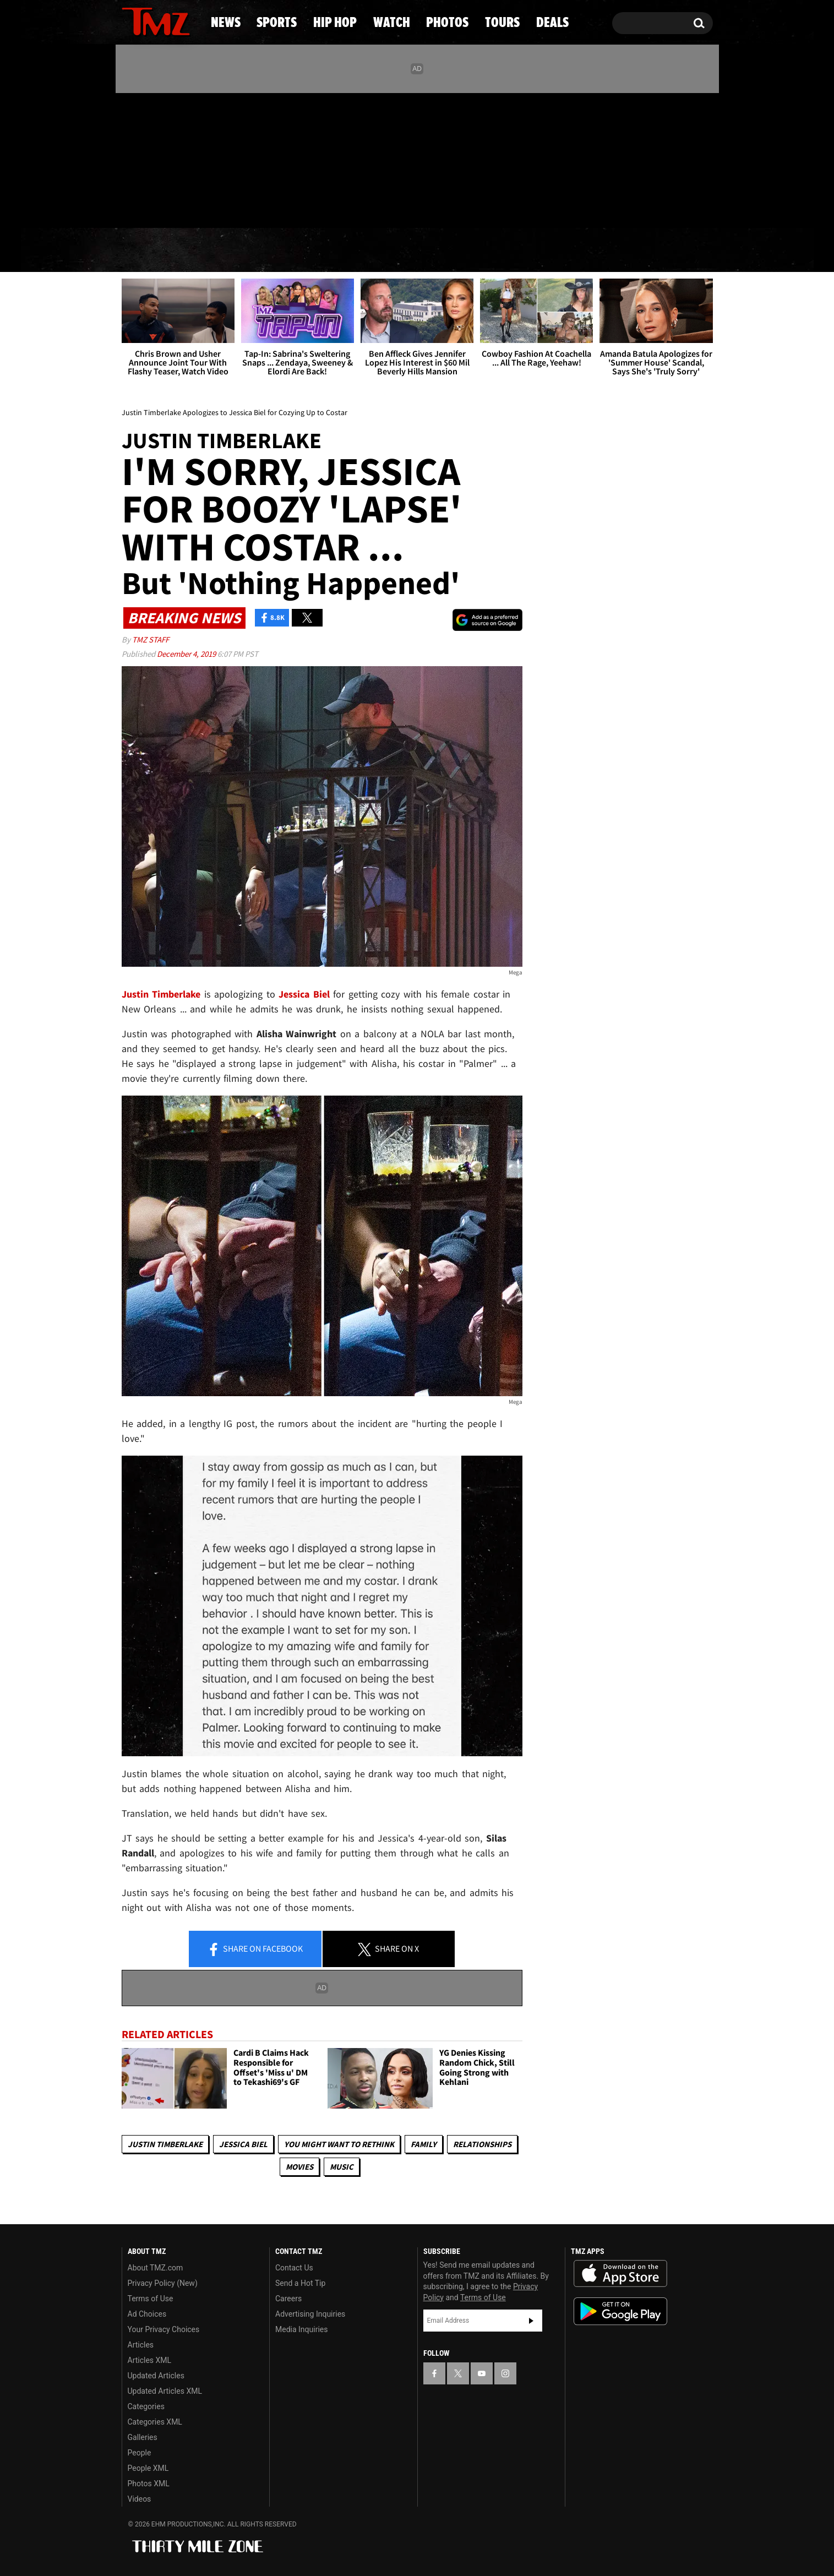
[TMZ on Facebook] (131, 158)
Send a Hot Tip (300, 2283)
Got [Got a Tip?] (156, 205)
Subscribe (531, 2321)
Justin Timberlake (165, 2144)
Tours (588, 250)
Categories (146, 2406)
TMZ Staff (150, 639)
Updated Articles (156, 2375)
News (148, 250)
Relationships (482, 2144)
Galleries (142, 2437)
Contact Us (294, 2267)
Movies (299, 2166)
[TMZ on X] (147, 158)
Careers (288, 2298)
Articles (141, 2344)
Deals (668, 250)
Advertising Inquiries (310, 2314)
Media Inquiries (301, 2329)
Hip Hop (323, 250)
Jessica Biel (243, 2144)
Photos (501, 250)
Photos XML (149, 2483)
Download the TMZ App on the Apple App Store (620, 2274)
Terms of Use (150, 2298)
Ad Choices (147, 2314)
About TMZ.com (155, 2267)
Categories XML (155, 2421)
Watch (412, 250)
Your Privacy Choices (164, 2329)
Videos (139, 2499)
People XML (148, 2468)
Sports (230, 250)
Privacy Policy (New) (163, 2283)
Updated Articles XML (165, 2391)
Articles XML (150, 2360)
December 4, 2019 (187, 654)
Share (255, 1949)
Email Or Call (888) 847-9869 (248, 206)
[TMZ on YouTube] (482, 2373)
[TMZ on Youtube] (166, 158)
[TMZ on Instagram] (187, 158)
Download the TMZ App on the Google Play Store (620, 2311)
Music (341, 2166)
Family (424, 2144)
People (139, 2452)
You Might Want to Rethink (339, 2144)
